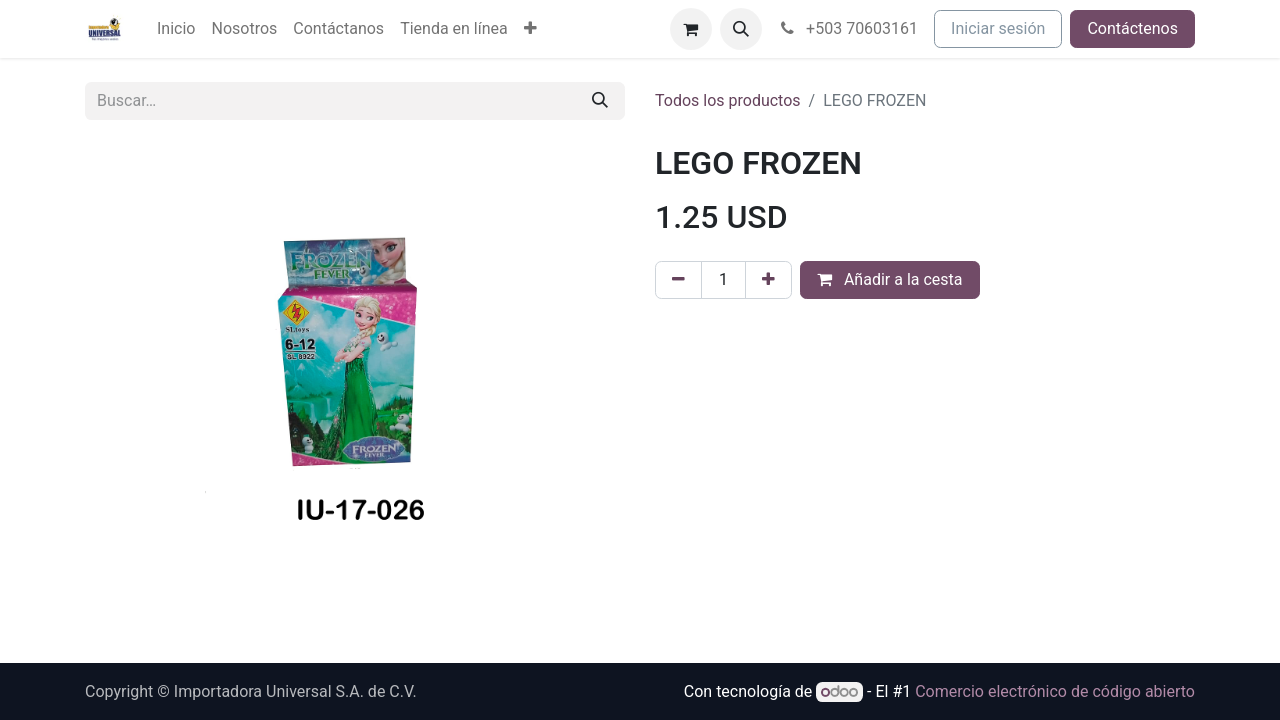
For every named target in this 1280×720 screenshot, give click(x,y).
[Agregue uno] (768, 280)
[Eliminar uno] (678, 280)
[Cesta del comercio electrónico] (691, 29)
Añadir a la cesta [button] (890, 279)
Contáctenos (1132, 28)
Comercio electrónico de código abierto (1055, 691)
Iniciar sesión (998, 28)
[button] (741, 29)
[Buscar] (600, 101)
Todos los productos (728, 100)
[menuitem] (176, 29)
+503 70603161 (848, 28)
